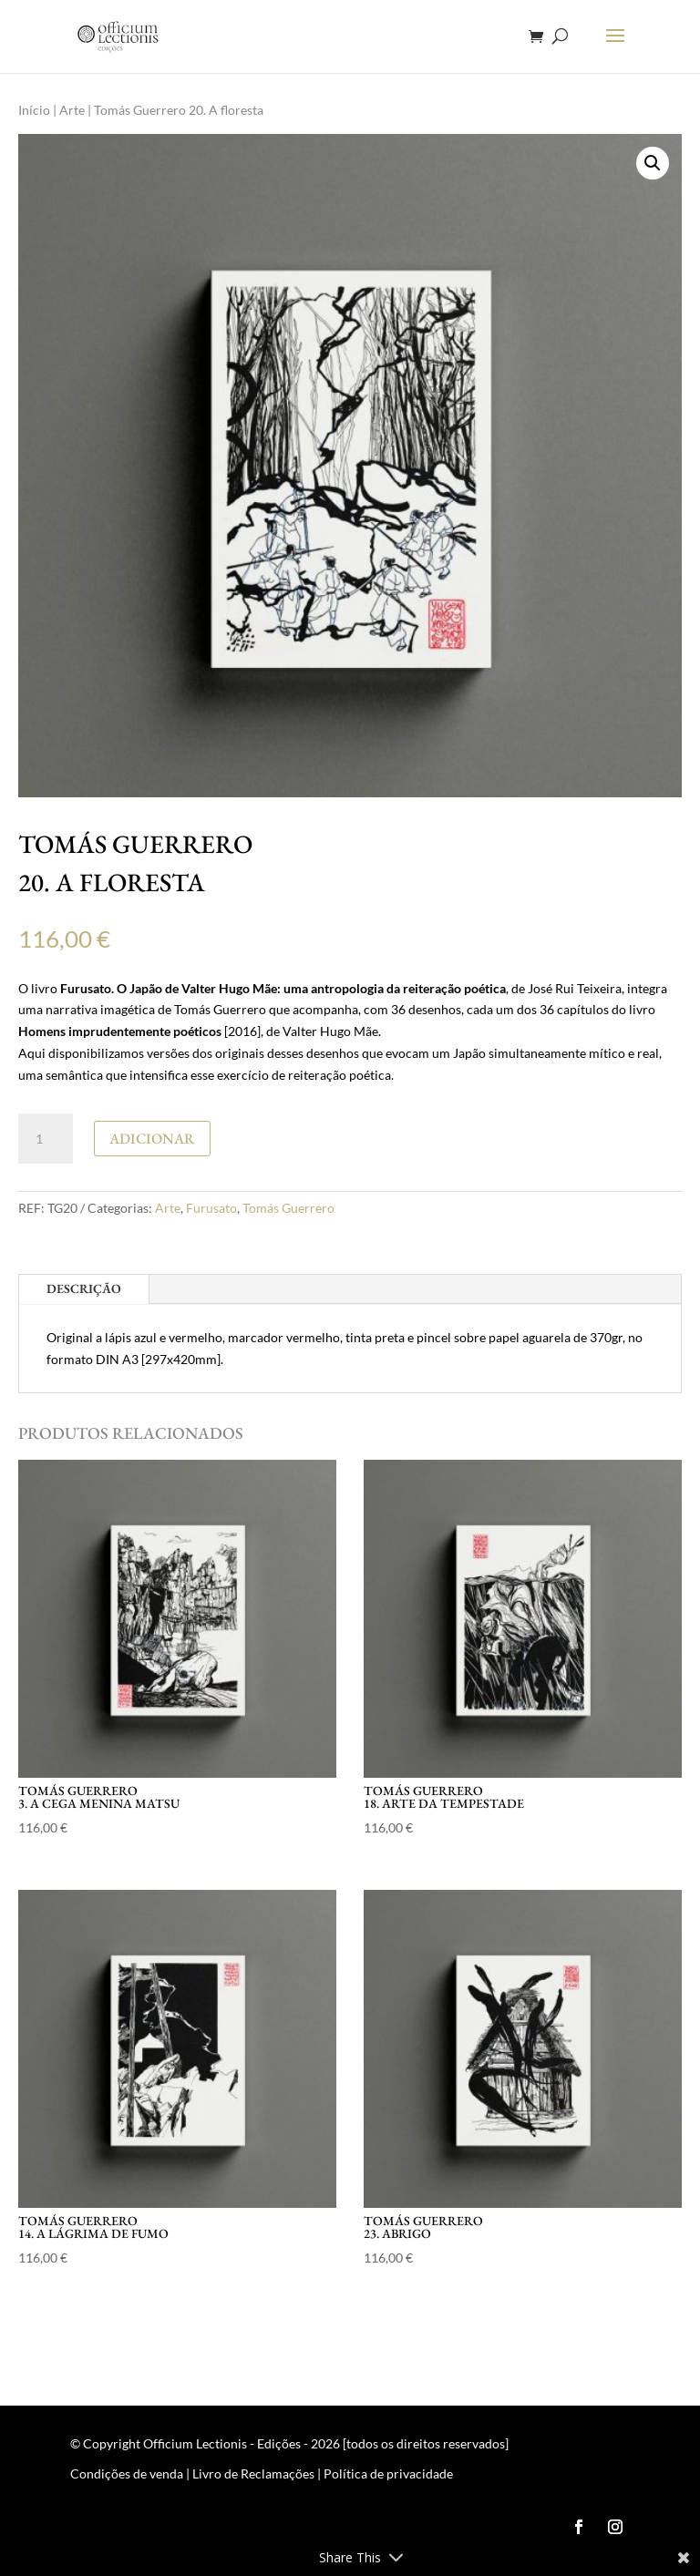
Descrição (83, 1288)
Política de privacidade (388, 2473)
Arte (72, 110)
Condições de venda (126, 2473)
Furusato (211, 1208)
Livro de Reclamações (253, 2473)
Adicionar (152, 1138)
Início (34, 110)
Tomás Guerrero (288, 1208)
